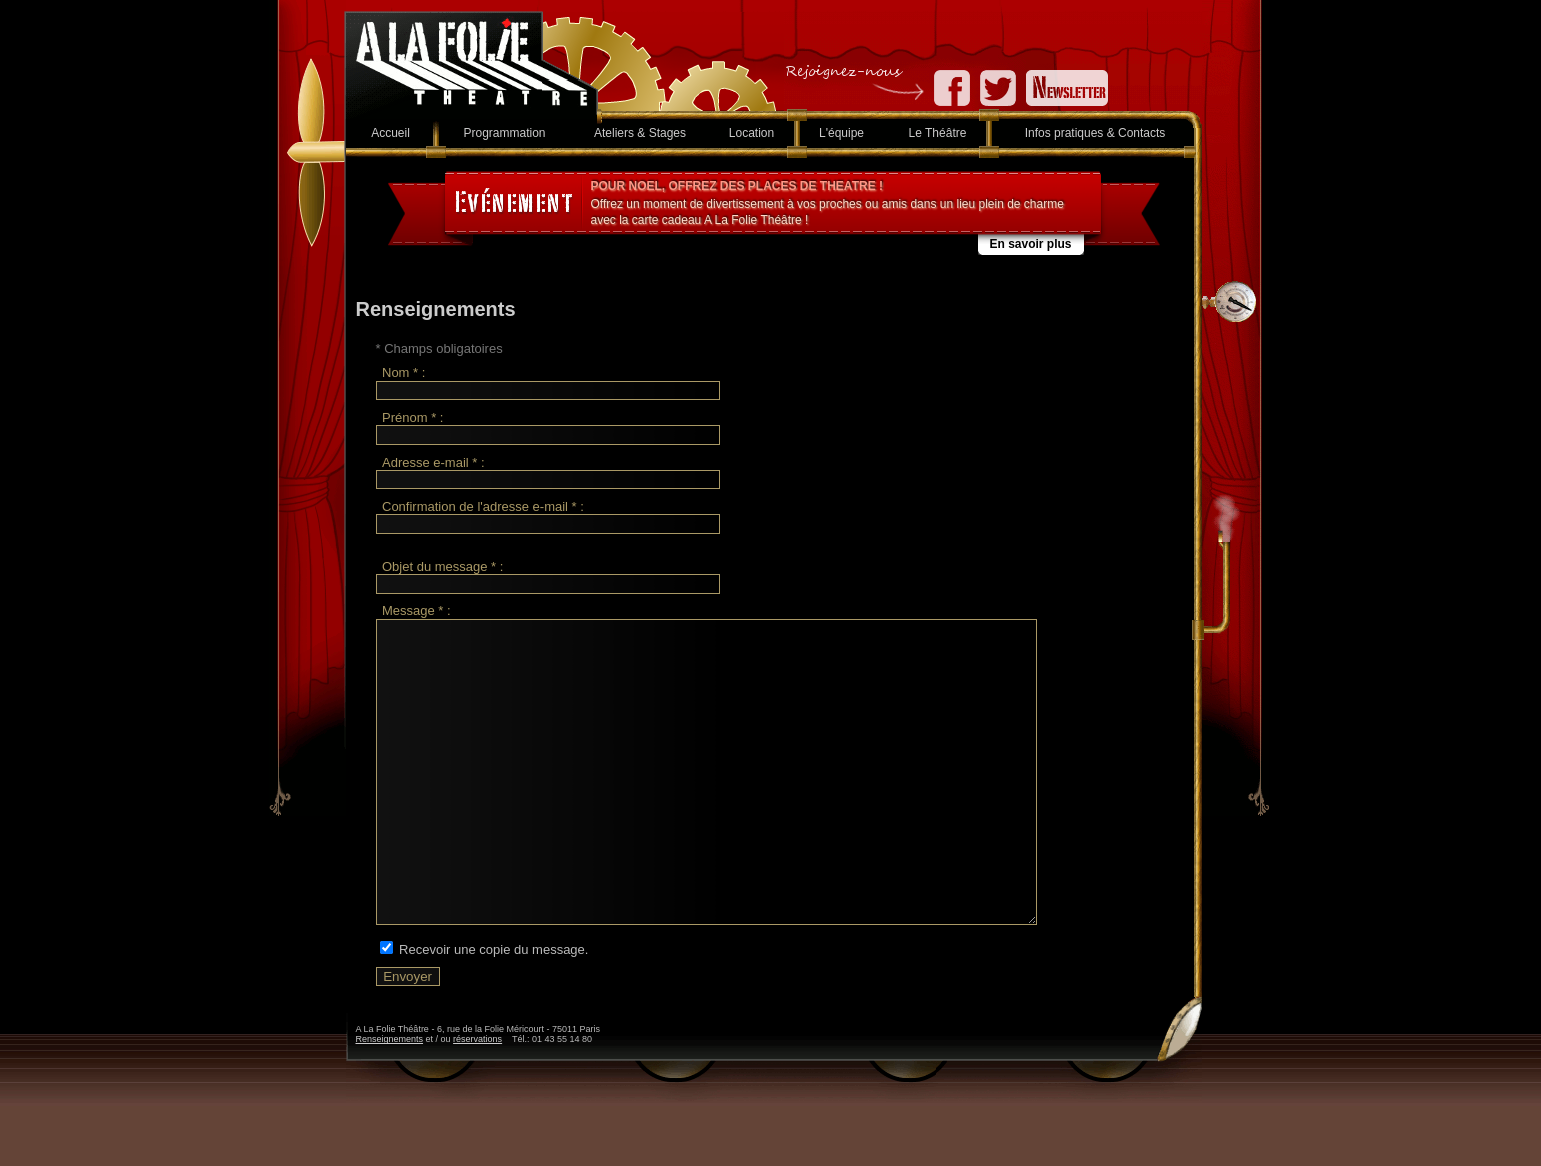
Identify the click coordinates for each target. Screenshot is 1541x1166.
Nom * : (403, 373)
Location (751, 133)
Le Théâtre (938, 133)
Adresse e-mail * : (433, 462)
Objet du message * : (442, 566)
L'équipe (841, 133)
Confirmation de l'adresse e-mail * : (483, 506)
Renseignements (390, 1099)
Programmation (504, 133)
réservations (477, 1099)
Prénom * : (412, 417)
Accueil (390, 133)
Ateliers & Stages (640, 133)
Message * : (416, 611)
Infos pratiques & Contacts (1095, 133)
